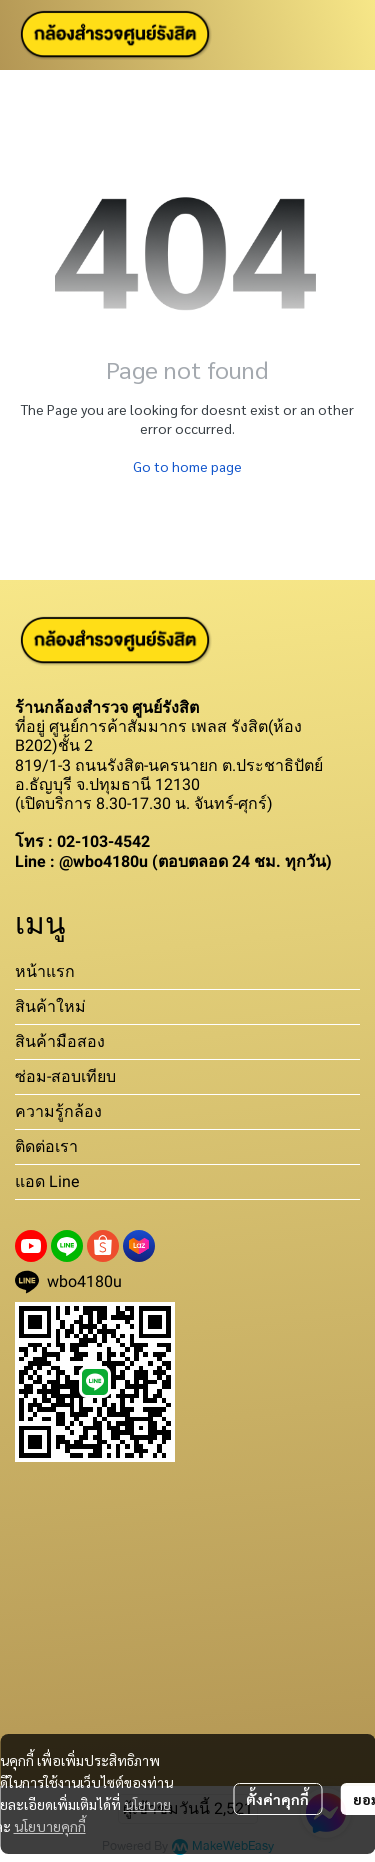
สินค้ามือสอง (60, 1041)
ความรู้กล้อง (58, 1111)
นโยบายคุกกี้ (50, 1826)
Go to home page (187, 466)
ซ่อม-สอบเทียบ (65, 1076)
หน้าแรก (45, 971)
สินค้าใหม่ (50, 1006)
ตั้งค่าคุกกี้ (277, 1799)
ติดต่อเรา (46, 1146)
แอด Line (47, 1181)
